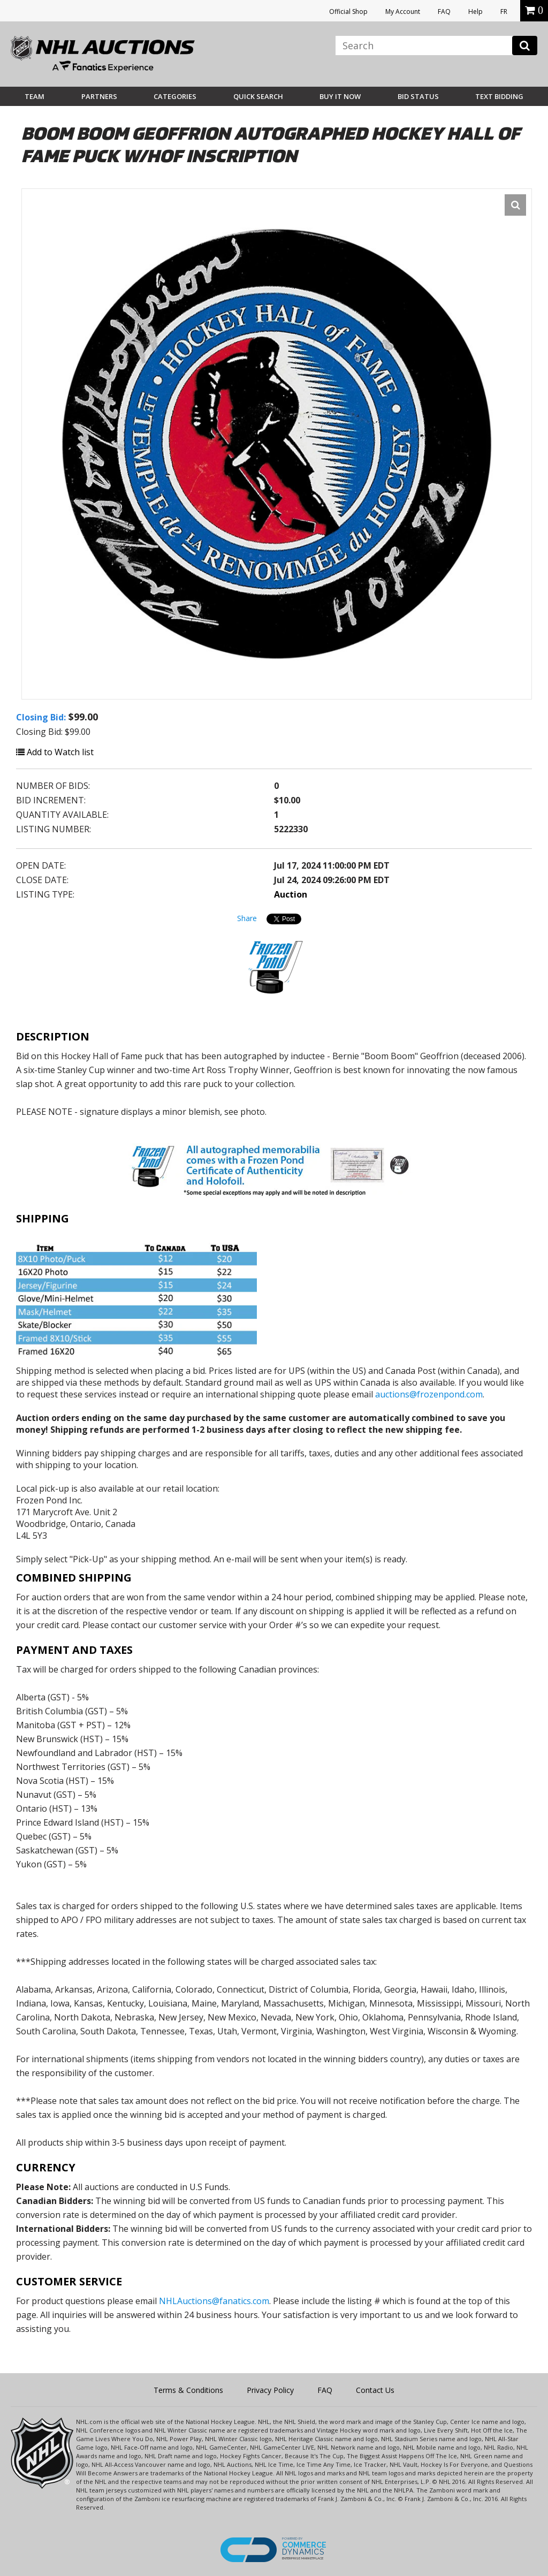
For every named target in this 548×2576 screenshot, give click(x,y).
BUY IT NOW (340, 96)
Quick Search (258, 96)
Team (34, 96)
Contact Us (375, 2390)
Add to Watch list (55, 752)
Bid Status (418, 96)
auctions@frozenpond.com (429, 1394)
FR (503, 11)
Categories (175, 96)
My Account (402, 11)
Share (247, 918)
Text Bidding (499, 96)
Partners (99, 96)
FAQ (444, 11)
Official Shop (348, 11)
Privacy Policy (270, 2390)
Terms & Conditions (188, 2390)
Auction (290, 894)
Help (475, 11)
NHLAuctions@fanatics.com (214, 2301)
